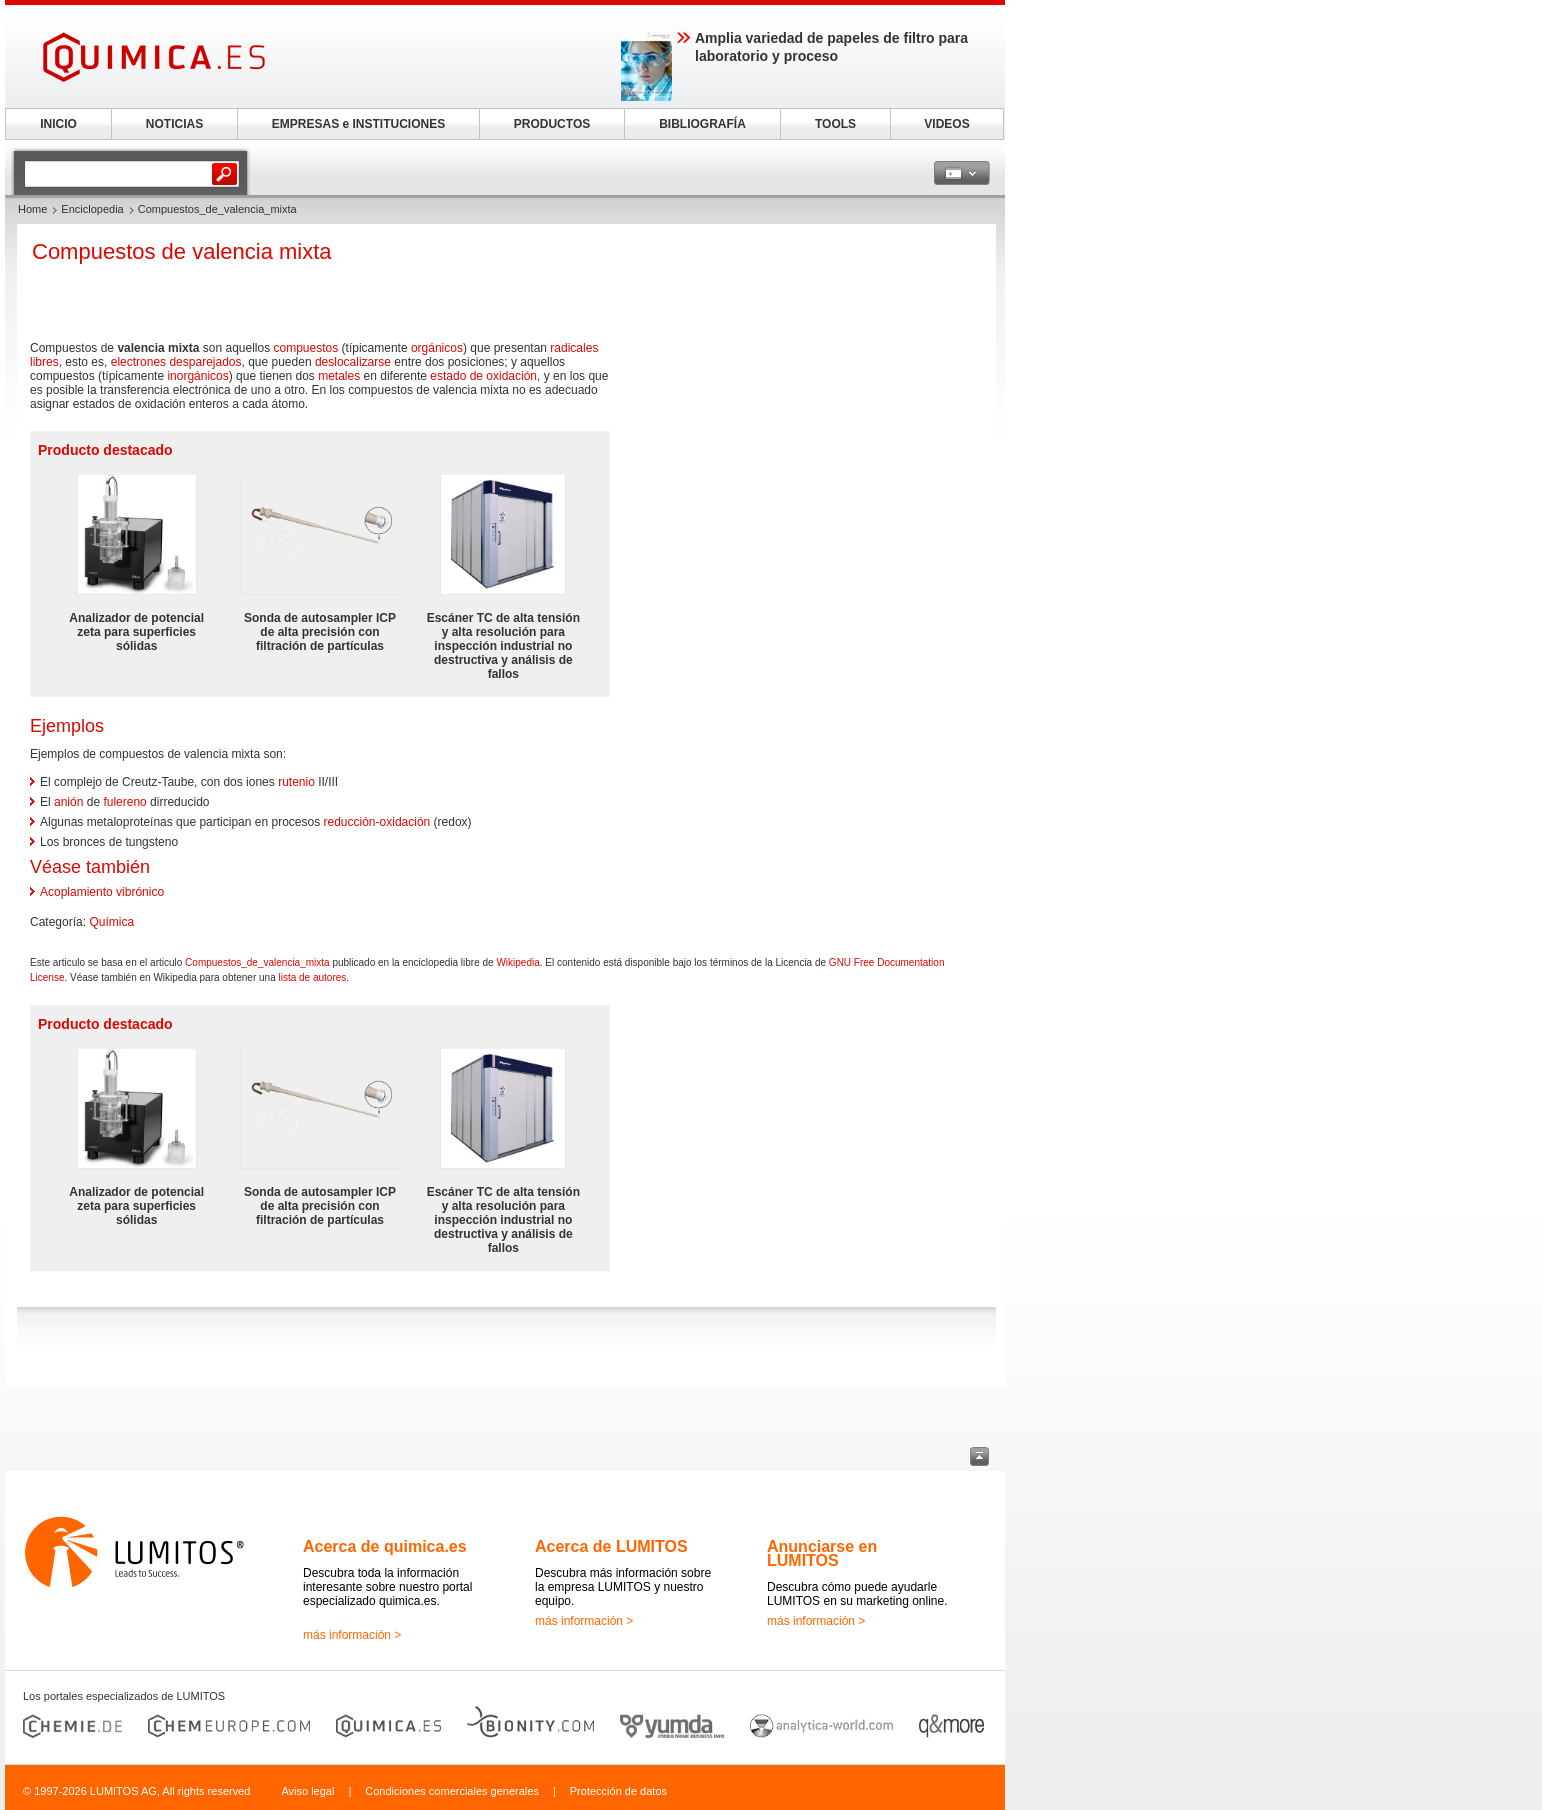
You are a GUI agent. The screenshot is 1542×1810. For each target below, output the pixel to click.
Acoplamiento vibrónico (102, 892)
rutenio (296, 782)
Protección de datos (618, 1791)
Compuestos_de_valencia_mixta (257, 962)
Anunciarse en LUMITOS (822, 1553)
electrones (138, 362)
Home (32, 209)
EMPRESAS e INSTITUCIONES (358, 124)
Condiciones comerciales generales (452, 1791)
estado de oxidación (483, 376)
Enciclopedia (92, 209)
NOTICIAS (174, 124)
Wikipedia (517, 962)
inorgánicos (197, 376)
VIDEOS (946, 124)
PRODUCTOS (552, 124)
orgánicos (437, 348)
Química (111, 922)
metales (339, 376)
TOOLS (835, 124)
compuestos (306, 348)
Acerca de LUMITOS (611, 1546)
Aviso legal (307, 1791)
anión (68, 802)
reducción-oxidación (377, 822)
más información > (352, 1635)
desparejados (205, 362)
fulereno (124, 802)
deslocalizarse (353, 362)
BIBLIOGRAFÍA (702, 124)
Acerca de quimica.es (385, 1546)
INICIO (58, 124)
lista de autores (313, 977)
